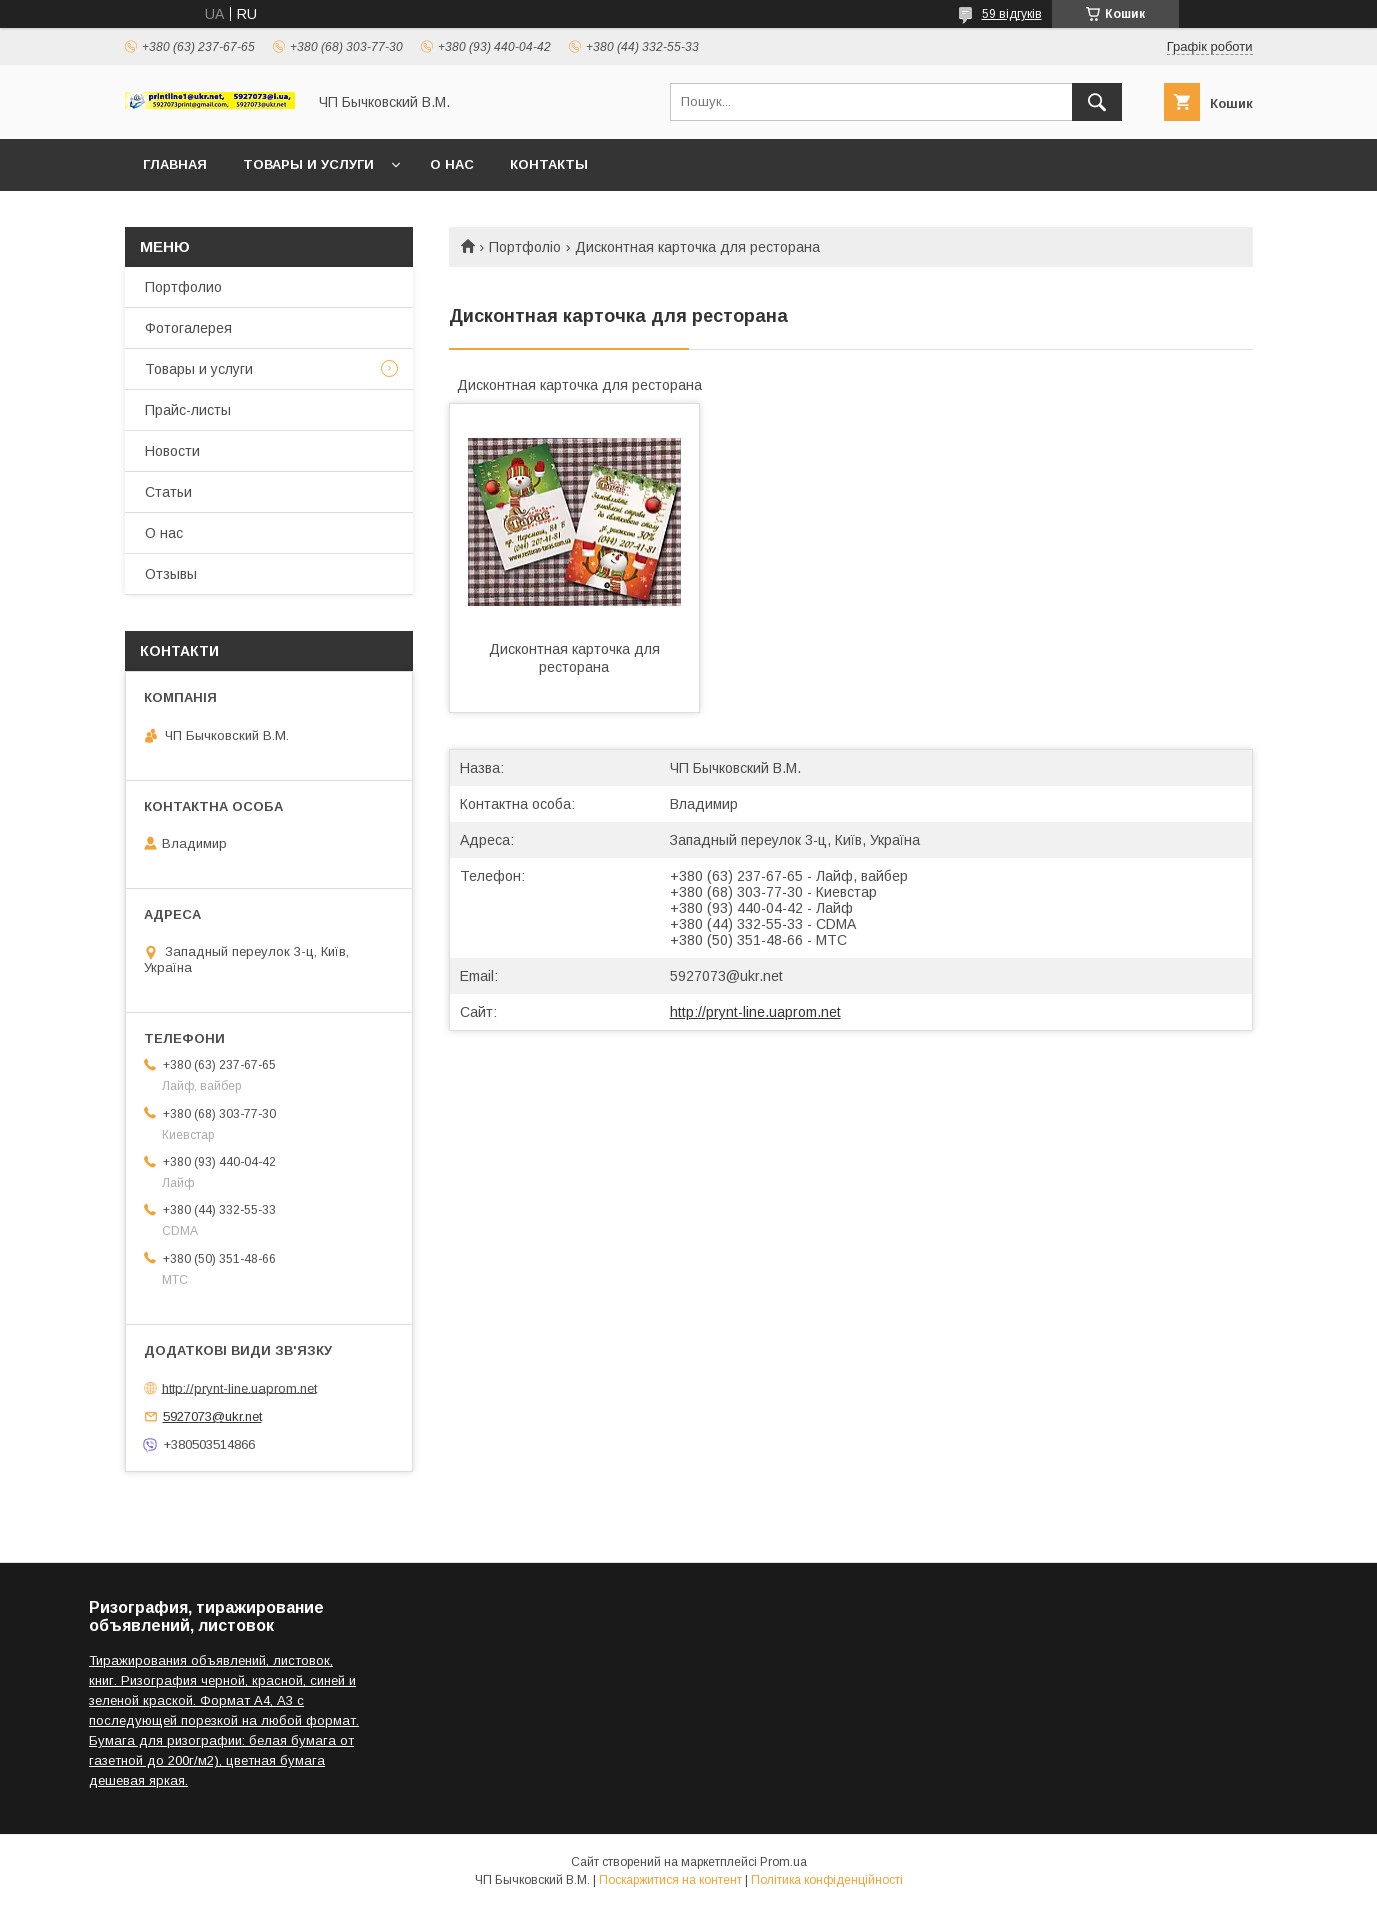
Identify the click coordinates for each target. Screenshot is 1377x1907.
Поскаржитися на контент (670, 1880)
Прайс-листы (188, 410)
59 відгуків (1012, 14)
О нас (452, 164)
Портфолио (183, 287)
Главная (175, 164)
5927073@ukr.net (726, 976)
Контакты (549, 164)
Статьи (168, 492)
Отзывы (171, 574)
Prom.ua (783, 1862)
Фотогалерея (188, 328)
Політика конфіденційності (827, 1880)
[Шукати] (1097, 102)
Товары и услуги (308, 164)
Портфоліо (525, 247)
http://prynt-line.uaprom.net (755, 1012)
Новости (172, 451)
